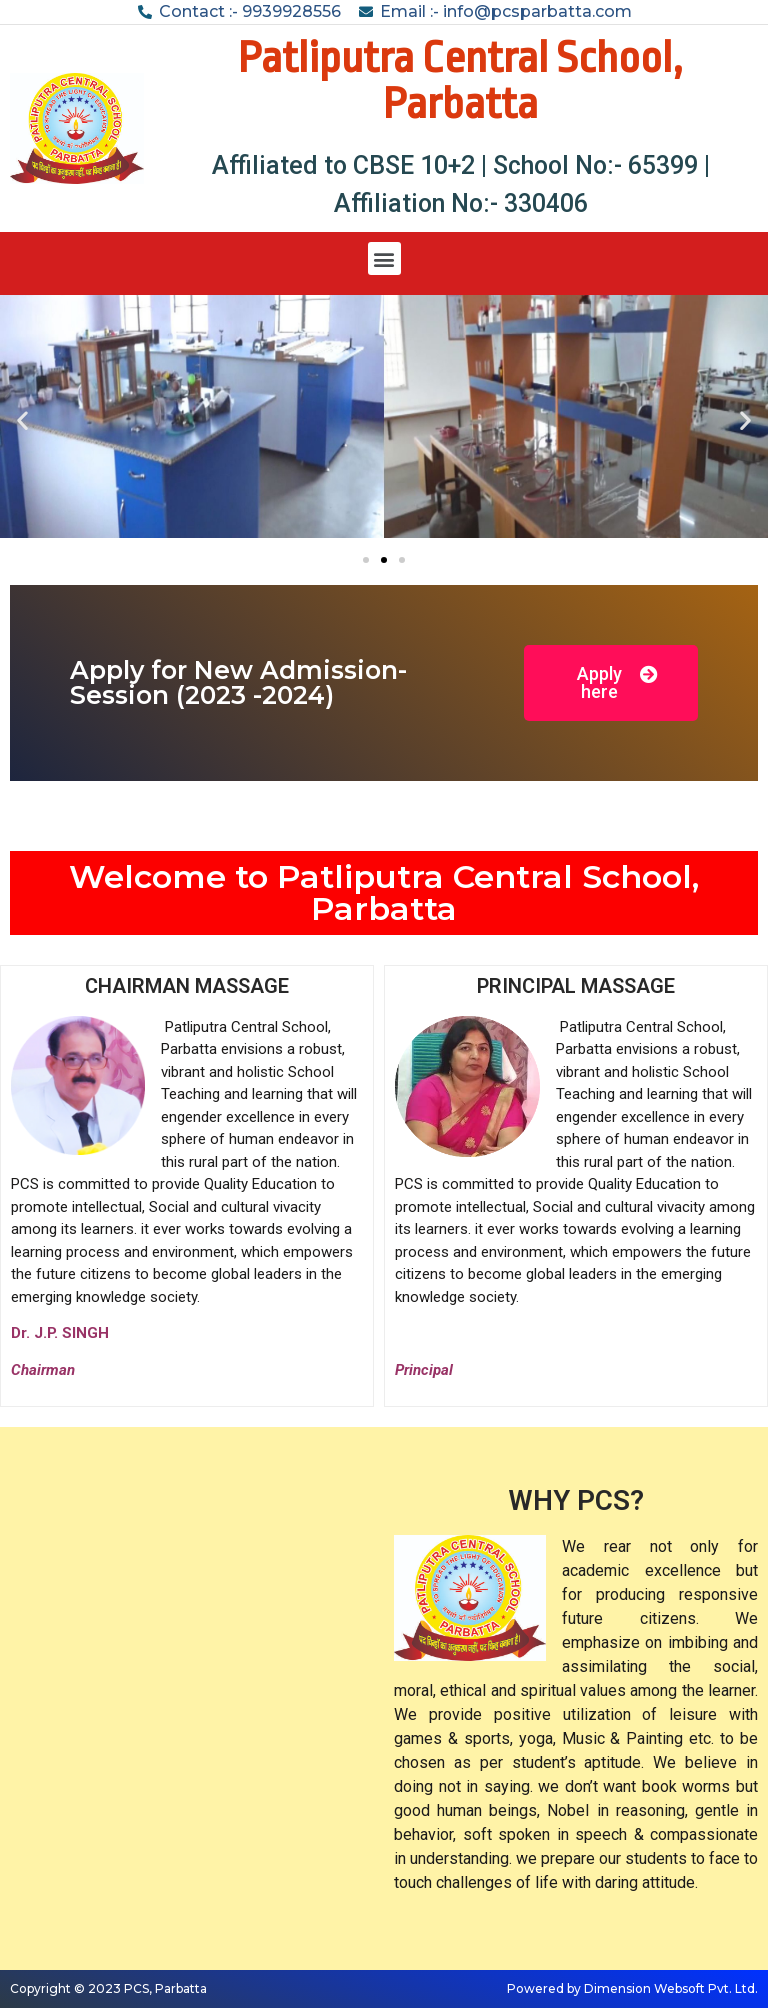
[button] (384, 258)
